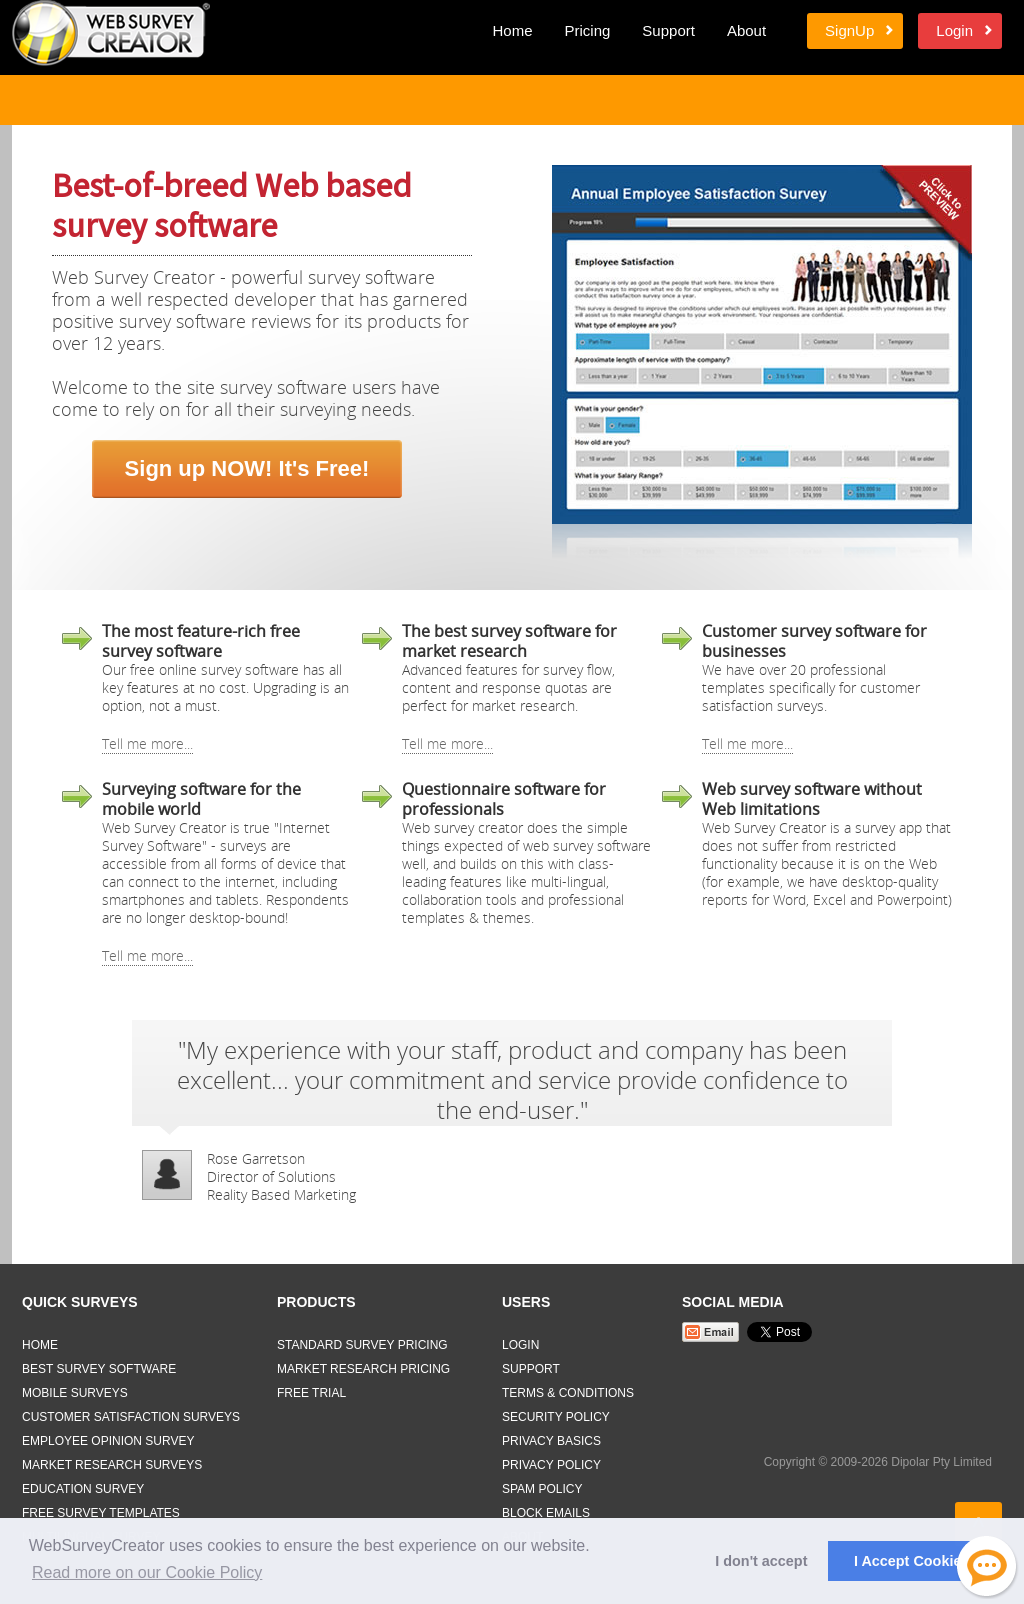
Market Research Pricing (363, 1369)
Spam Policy (542, 1489)
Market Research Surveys (112, 1465)
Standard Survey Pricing (362, 1345)
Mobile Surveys (75, 1393)
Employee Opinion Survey (108, 1441)
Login (954, 30)
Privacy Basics (551, 1441)
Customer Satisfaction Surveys (131, 1417)
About (746, 30)
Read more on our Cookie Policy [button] (147, 1572)
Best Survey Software (99, 1369)
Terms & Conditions (568, 1393)
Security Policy (556, 1417)
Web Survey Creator (111, 33)
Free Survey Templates (101, 1513)
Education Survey (83, 1489)
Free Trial (311, 1393)
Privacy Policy (551, 1465)
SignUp (849, 30)
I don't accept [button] (761, 1561)
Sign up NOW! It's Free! (247, 468)
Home (512, 30)
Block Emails (546, 1513)
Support (668, 30)
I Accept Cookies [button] (911, 1561)
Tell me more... (147, 743)
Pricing (587, 30)
